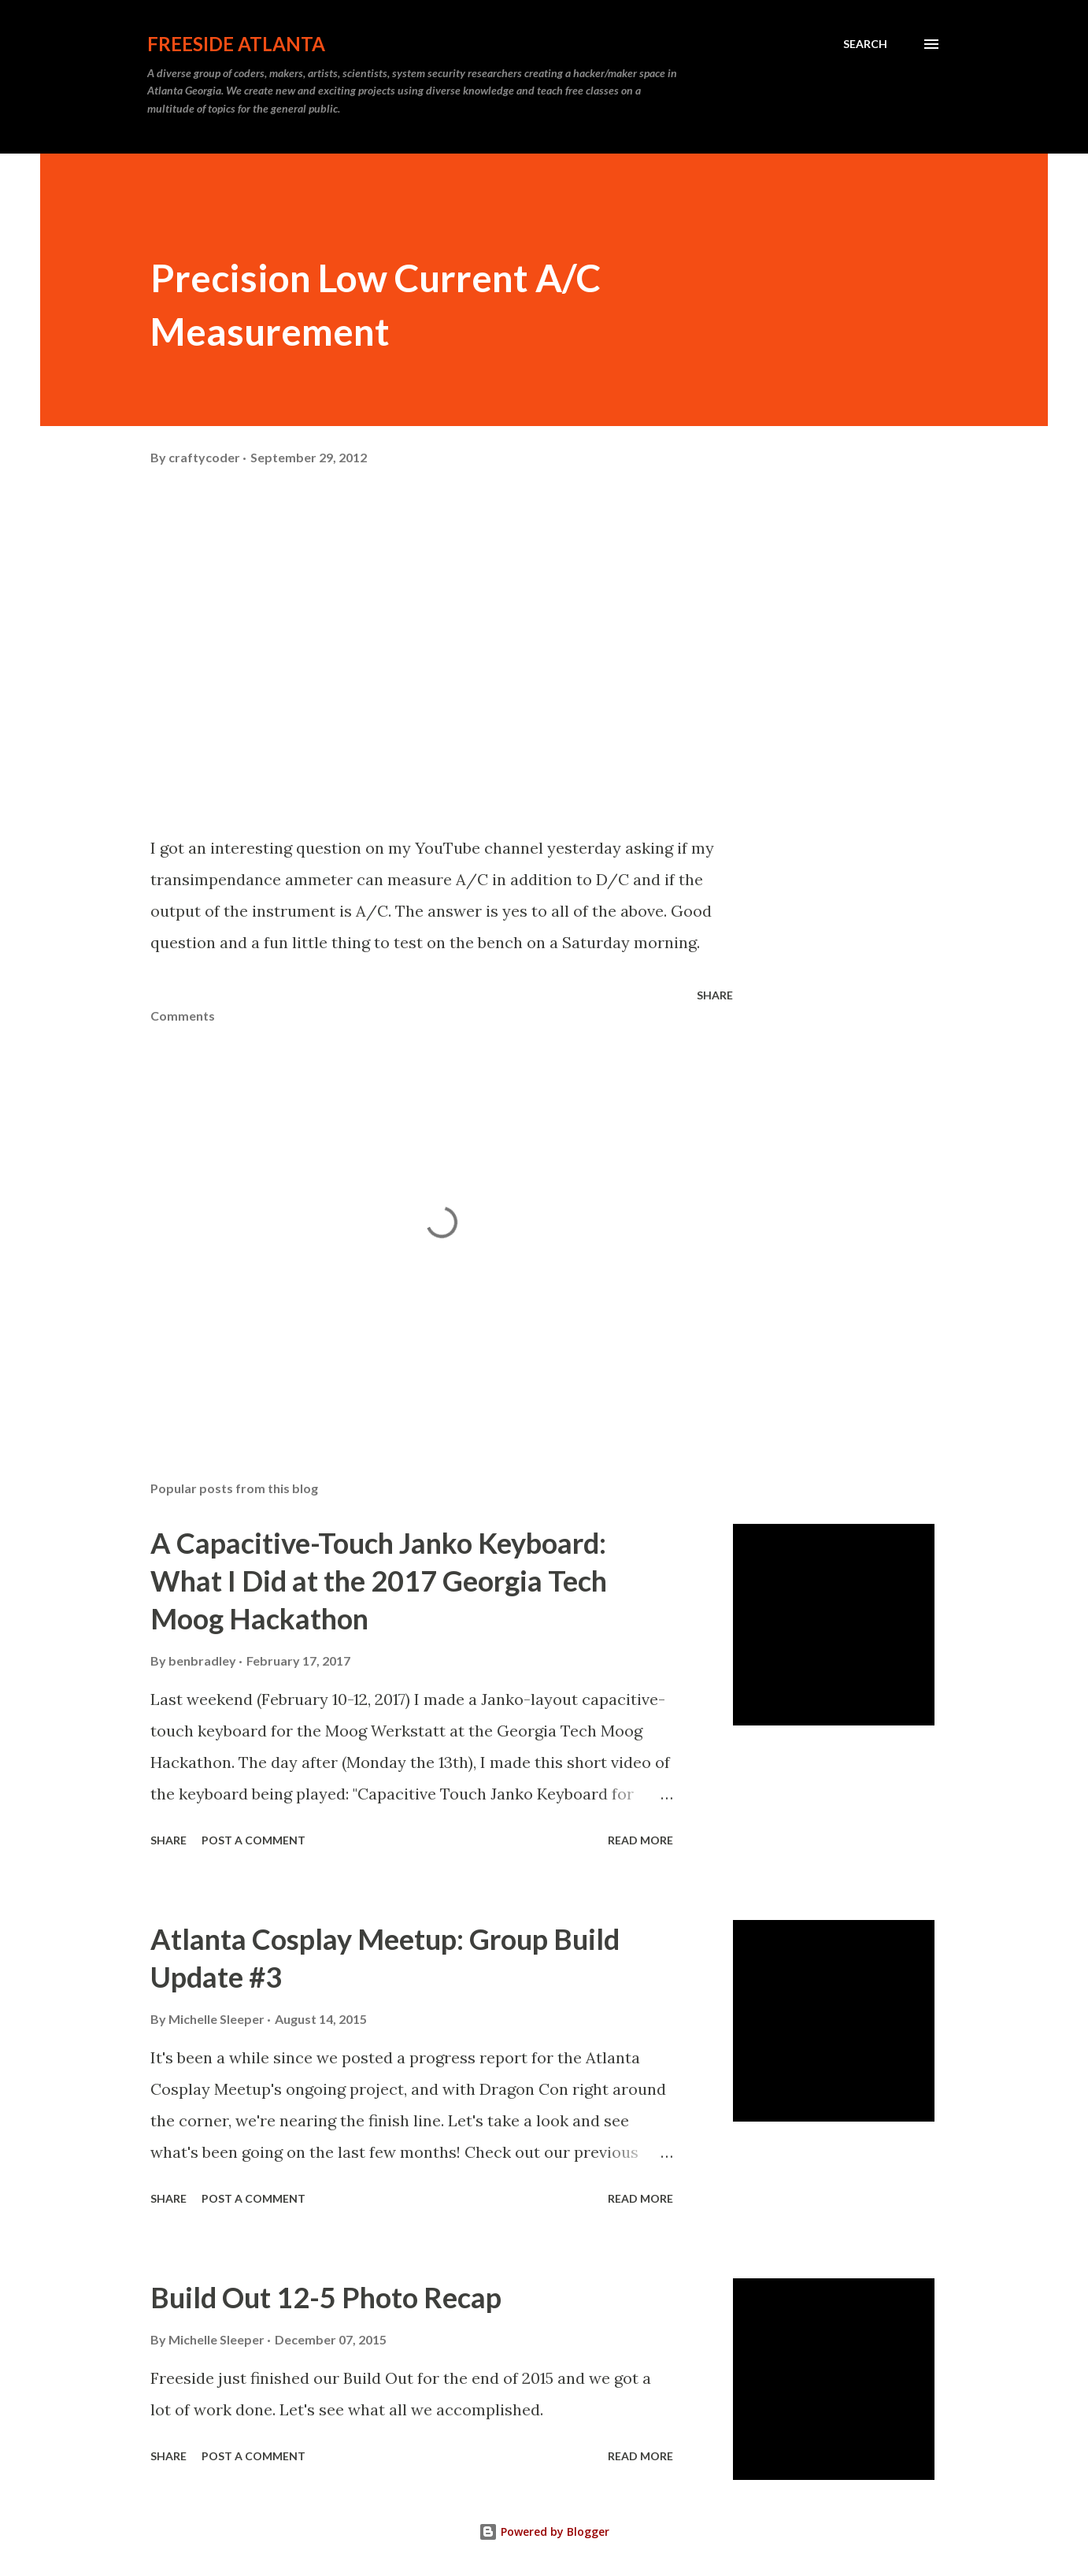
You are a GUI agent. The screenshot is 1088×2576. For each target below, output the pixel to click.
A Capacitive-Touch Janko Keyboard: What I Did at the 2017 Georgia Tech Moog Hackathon (378, 1580)
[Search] (865, 44)
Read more (640, 1840)
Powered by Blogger (544, 2531)
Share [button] (715, 995)
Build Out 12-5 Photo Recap (325, 2297)
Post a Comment (253, 1840)
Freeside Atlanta (236, 43)
